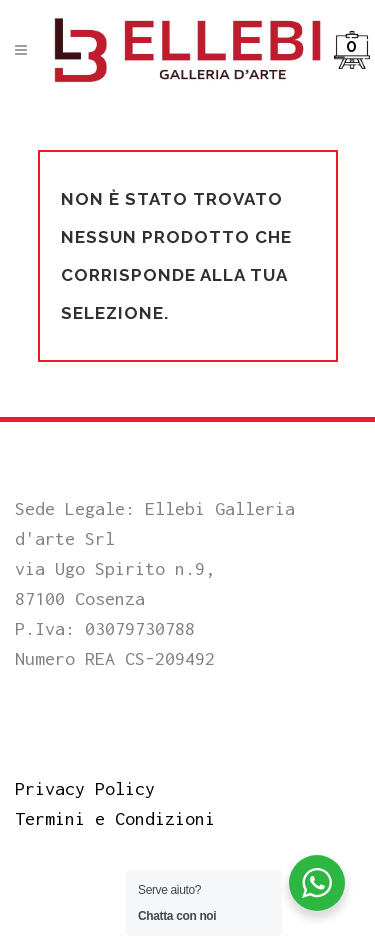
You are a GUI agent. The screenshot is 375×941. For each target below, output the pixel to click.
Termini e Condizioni (115, 818)
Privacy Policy (85, 788)
